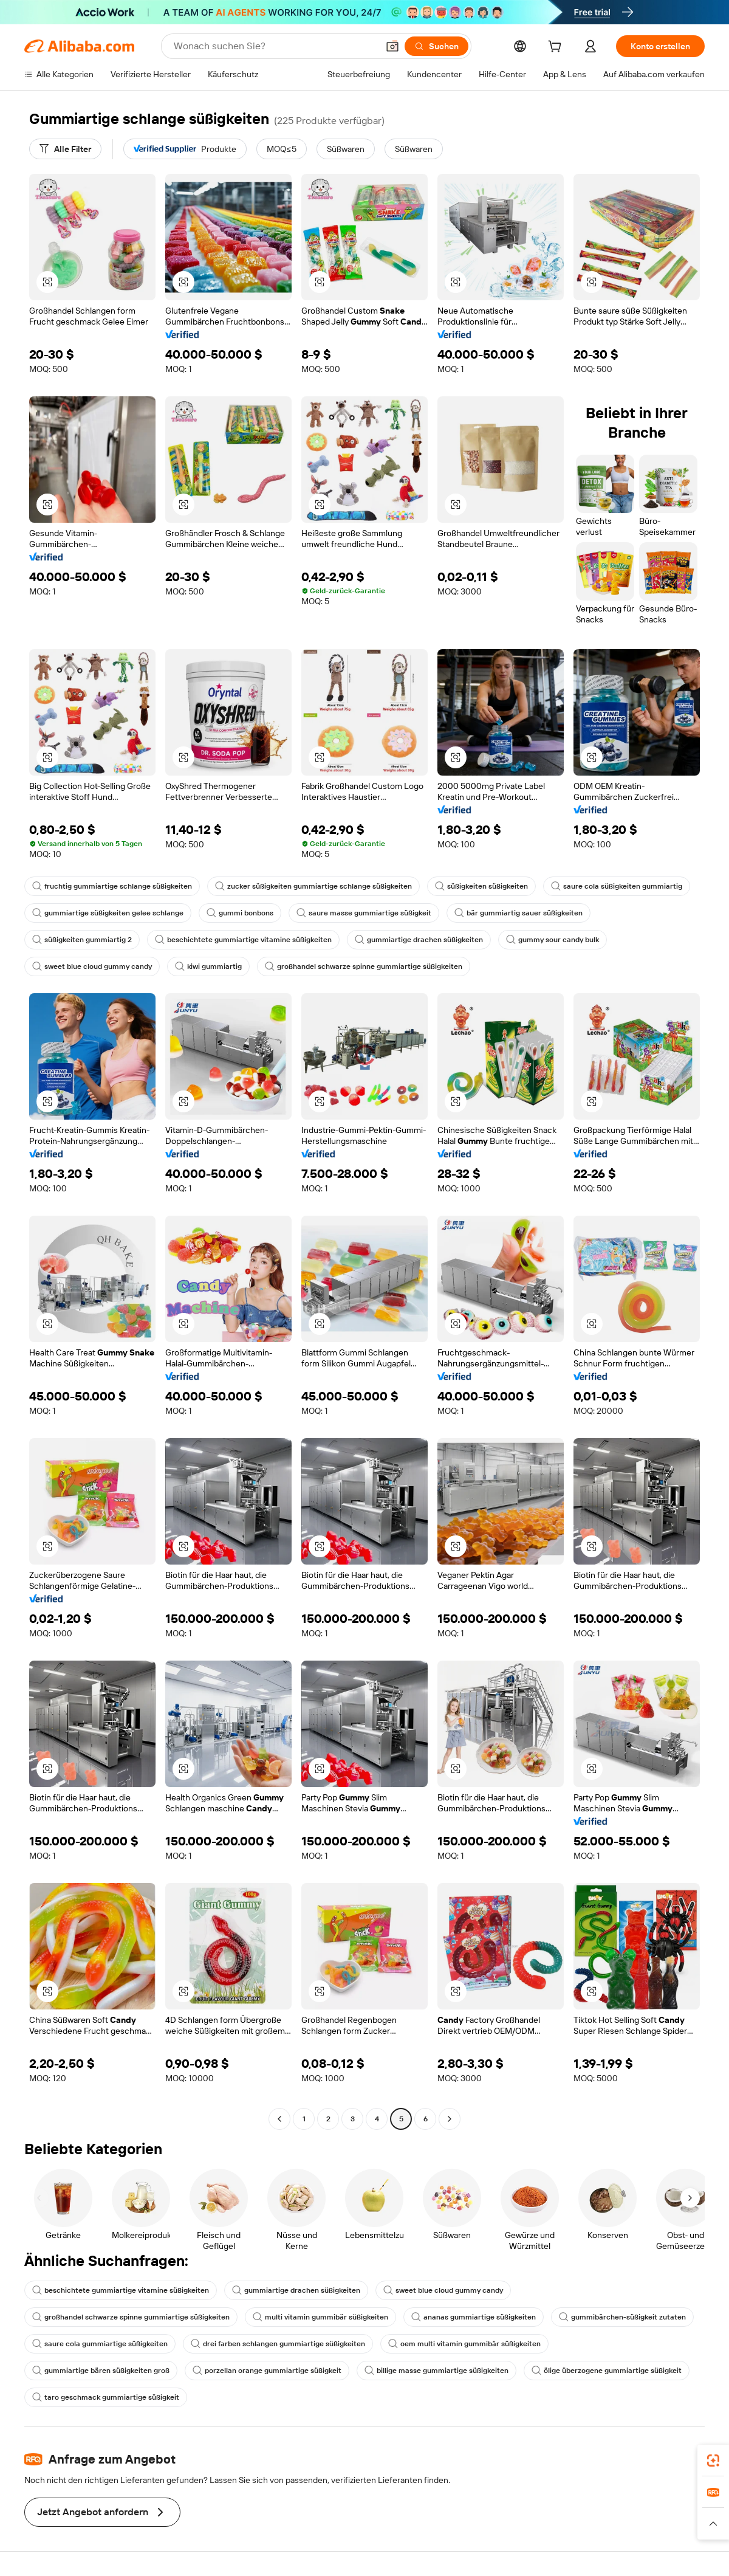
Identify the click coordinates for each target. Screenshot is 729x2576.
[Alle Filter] (65, 149)
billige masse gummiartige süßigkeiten (436, 2370)
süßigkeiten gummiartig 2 (82, 940)
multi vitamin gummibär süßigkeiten (320, 2317)
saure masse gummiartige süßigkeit (363, 913)
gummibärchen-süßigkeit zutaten (622, 2317)
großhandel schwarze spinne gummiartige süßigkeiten (363, 966)
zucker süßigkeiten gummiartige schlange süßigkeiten (313, 886)
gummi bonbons (240, 913)
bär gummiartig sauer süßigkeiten (518, 913)
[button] (392, 46)
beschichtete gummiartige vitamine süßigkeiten (243, 940)
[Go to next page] (449, 2119)
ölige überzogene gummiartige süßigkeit (607, 2370)
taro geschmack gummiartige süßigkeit (105, 2397)
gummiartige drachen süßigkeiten (419, 940)
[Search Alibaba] (274, 46)
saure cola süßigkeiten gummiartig (616, 886)
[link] (713, 2460)
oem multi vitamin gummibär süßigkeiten (464, 2344)
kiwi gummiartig (208, 966)
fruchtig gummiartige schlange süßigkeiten (112, 886)
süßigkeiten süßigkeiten (481, 886)
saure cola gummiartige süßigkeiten (100, 2344)
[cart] (557, 48)
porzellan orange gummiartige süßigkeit (267, 2370)
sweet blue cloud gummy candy (92, 966)
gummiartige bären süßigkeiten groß (100, 2370)
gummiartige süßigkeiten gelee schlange (107, 913)
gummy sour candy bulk (552, 940)
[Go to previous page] (279, 2119)
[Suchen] (436, 46)
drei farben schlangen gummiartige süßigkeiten (278, 2344)
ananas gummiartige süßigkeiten (473, 2317)
